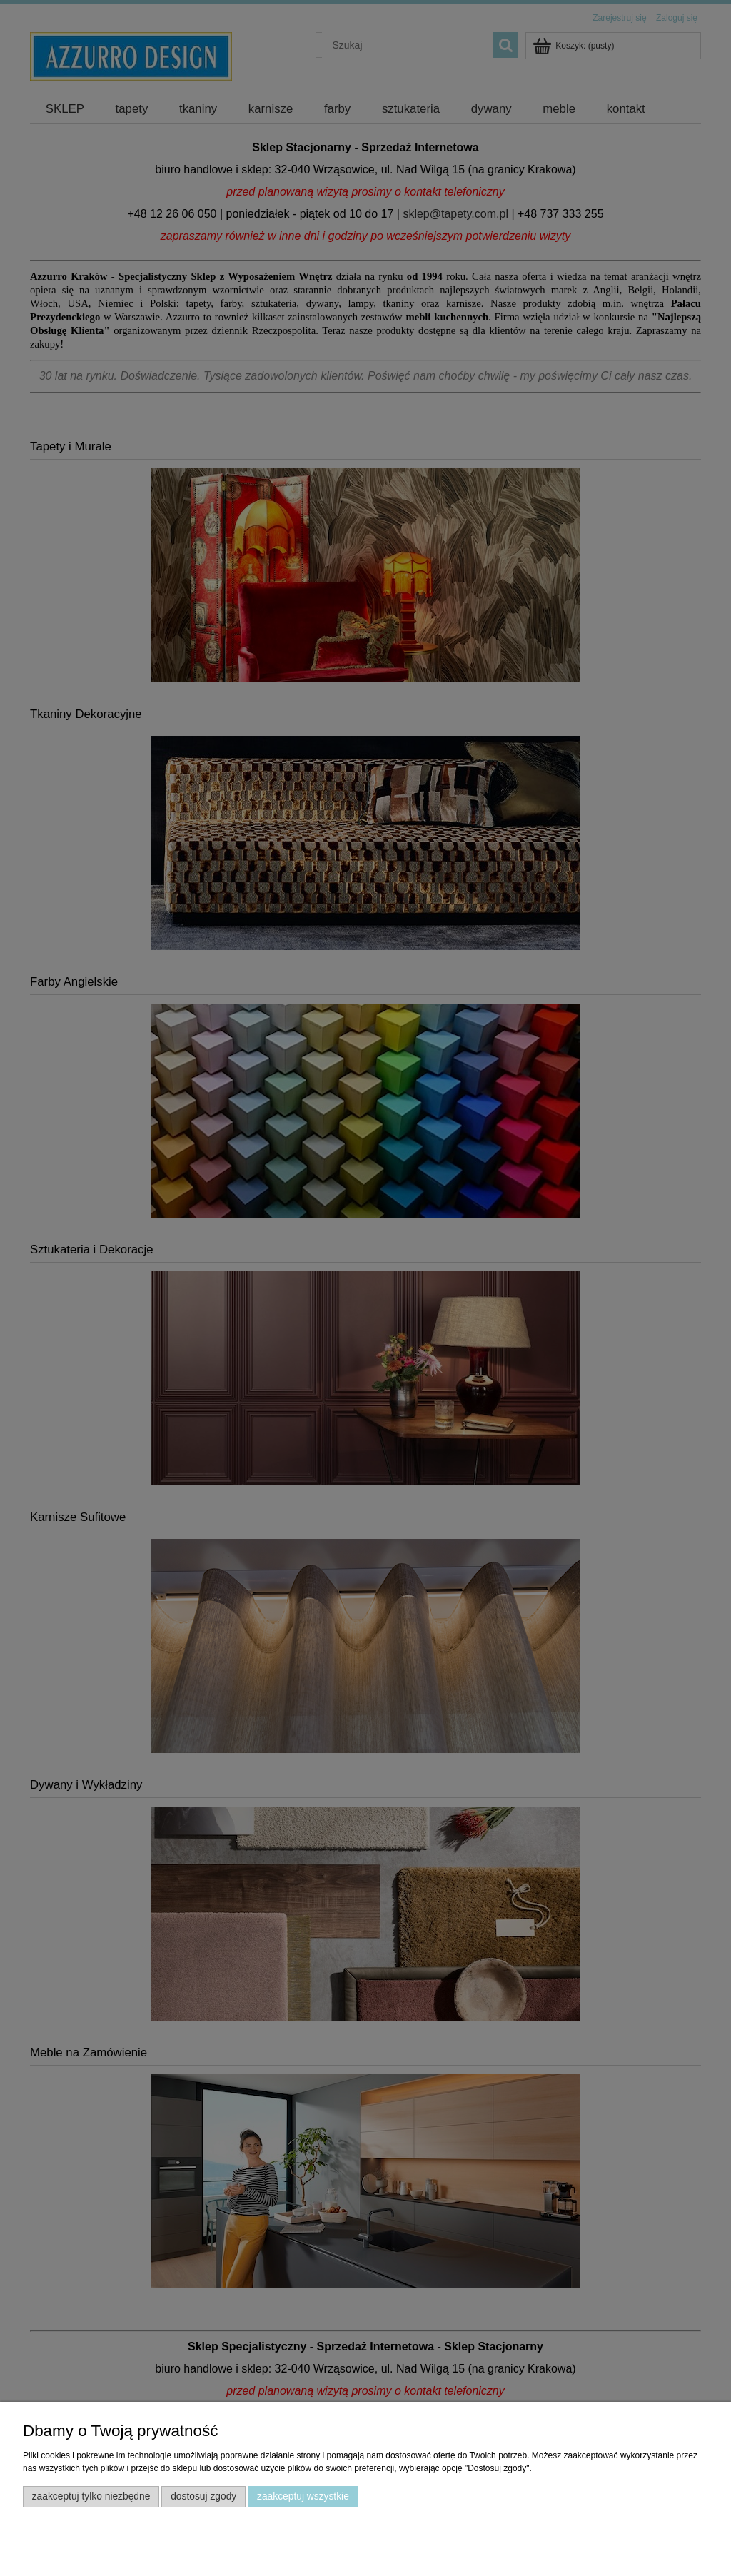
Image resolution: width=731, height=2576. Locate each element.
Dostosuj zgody (203, 2496)
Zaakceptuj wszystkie (303, 2496)
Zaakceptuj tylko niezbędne (91, 2496)
